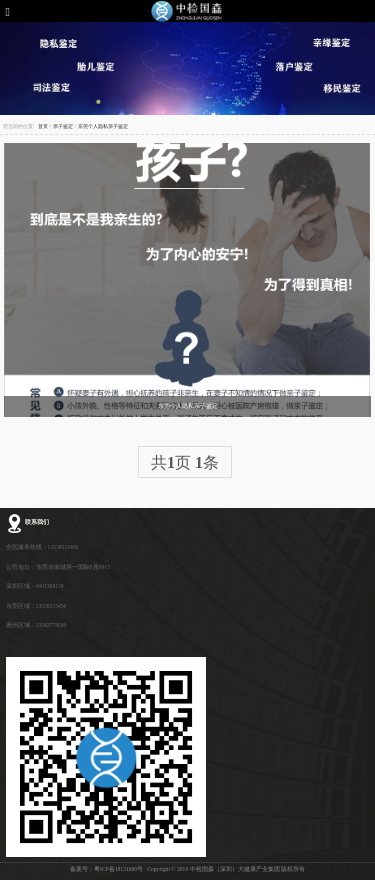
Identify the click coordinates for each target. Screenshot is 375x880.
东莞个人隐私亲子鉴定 (103, 126)
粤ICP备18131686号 (118, 869)
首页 (43, 126)
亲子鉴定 (63, 126)
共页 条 (185, 462)
